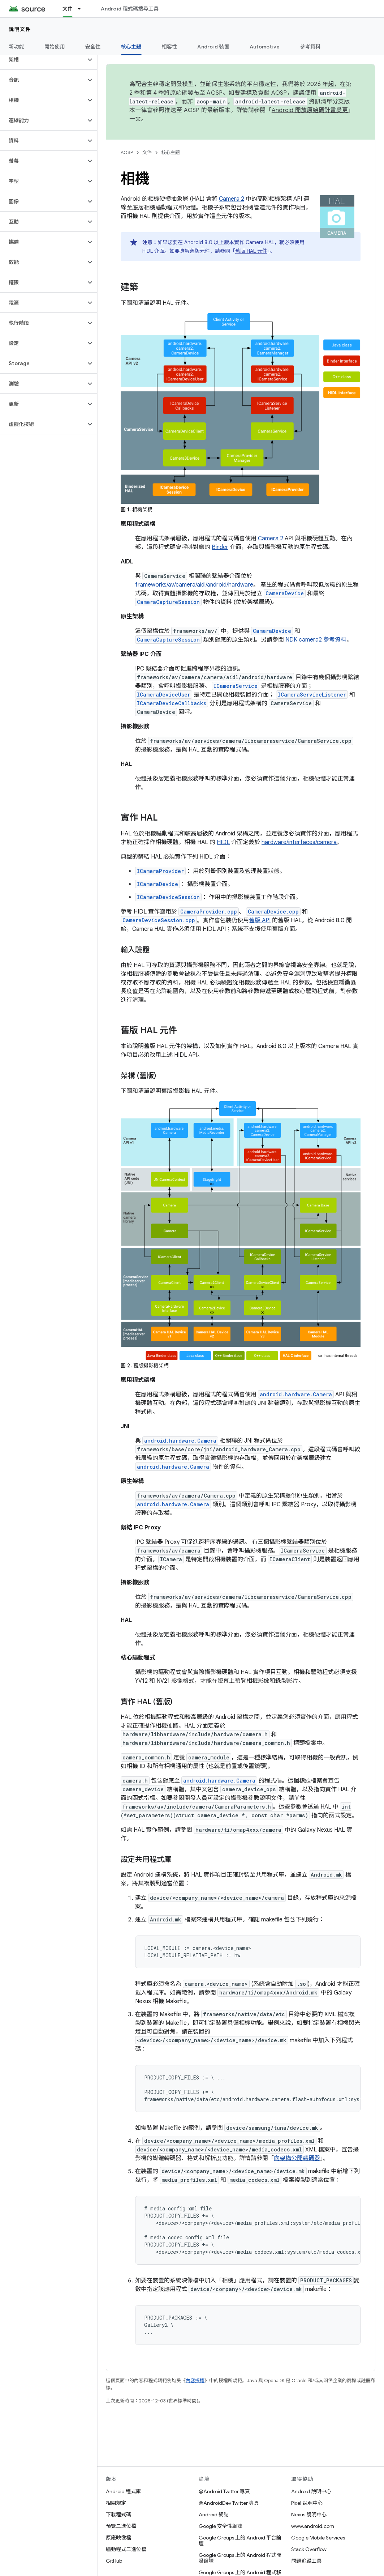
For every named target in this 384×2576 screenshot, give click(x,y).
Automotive (265, 46)
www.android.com (312, 2526)
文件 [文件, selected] (67, 8)
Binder (220, 547)
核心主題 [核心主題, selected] (131, 46)
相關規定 (116, 2503)
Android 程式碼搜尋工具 (130, 8)
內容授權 (195, 2380)
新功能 (16, 46)
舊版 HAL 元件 (251, 251)
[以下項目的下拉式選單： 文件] (82, 8)
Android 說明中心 (311, 2491)
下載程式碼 (118, 2514)
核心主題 (170, 152)
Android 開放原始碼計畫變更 (310, 110)
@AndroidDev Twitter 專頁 (229, 2503)
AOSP (127, 152)
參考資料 (310, 46)
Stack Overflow (309, 2549)
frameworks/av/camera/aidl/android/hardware (194, 584)
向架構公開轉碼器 (297, 2158)
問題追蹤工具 (306, 2561)
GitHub (114, 2561)
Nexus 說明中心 (309, 2514)
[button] (43, 59)
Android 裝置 (213, 46)
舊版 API (260, 920)
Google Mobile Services (318, 2537)
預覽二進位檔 (121, 2526)
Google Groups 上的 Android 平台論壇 (240, 2540)
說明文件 (20, 29)
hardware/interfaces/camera (299, 842)
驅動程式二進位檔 (126, 2549)
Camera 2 (231, 199)
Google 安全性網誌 (220, 2526)
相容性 (169, 46)
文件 (147, 152)
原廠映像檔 (118, 2537)
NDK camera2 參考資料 (315, 639)
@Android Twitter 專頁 (224, 2491)
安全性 (93, 46)
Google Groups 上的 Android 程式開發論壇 (240, 2558)
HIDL (223, 842)
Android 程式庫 (123, 2491)
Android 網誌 (214, 2514)
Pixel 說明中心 (307, 2503)
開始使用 (54, 46)
